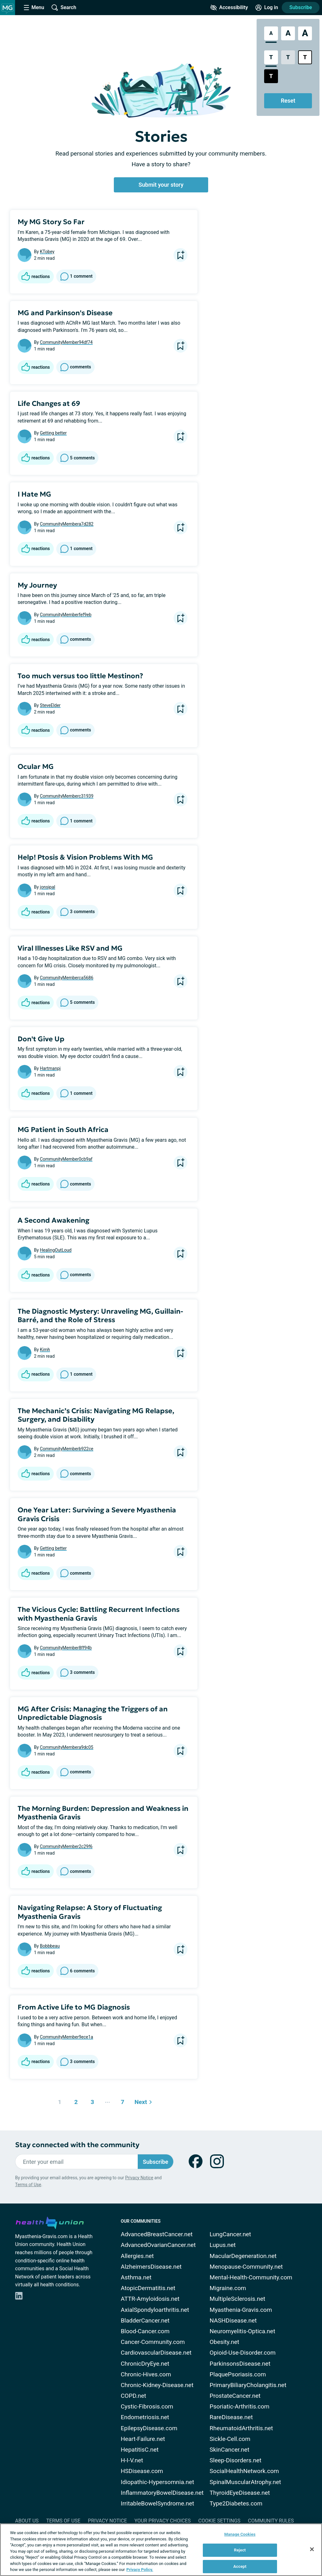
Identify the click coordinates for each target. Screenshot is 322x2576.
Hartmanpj (50, 1068)
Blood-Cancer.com (145, 2331)
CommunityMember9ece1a (66, 2036)
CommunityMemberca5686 (66, 977)
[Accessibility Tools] (229, 7)
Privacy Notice (139, 2177)
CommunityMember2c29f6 (66, 1846)
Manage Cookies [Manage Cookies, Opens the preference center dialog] (239, 2534)
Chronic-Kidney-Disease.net (157, 2385)
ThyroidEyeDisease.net (240, 2492)
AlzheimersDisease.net (151, 2266)
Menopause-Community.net (246, 2266)
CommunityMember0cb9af (66, 1159)
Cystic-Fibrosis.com (147, 2406)
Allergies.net (137, 2256)
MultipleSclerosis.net (237, 2298)
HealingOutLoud (56, 1250)
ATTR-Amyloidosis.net (150, 2298)
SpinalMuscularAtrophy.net (245, 2482)
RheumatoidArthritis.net (241, 2428)
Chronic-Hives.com (146, 2374)
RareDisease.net (231, 2417)
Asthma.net (136, 2277)
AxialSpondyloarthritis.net (155, 2309)
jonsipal (47, 887)
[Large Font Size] (288, 33)
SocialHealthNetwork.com (244, 2471)
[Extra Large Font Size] (305, 33)
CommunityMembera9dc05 (66, 1747)
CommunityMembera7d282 (66, 523)
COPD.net (133, 2395)
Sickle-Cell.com (230, 2438)
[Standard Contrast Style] (271, 57)
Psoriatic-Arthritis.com (239, 2406)
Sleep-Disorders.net (236, 2460)
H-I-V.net (132, 2460)
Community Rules (271, 2521)
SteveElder (50, 705)
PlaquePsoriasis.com (238, 2374)
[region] (161, 2549)
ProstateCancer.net (235, 2395)
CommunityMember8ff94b (66, 1647)
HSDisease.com (142, 2471)
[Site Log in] (266, 7)
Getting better (53, 432)
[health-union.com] (49, 2222)
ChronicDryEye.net (145, 2363)
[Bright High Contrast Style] (305, 57)
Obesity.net (224, 2342)
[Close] (312, 2549)
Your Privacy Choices (162, 2521)
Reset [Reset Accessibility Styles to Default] (288, 100)
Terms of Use (28, 2184)
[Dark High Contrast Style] (271, 76)
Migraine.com (228, 2288)
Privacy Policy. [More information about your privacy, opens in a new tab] (139, 2569)
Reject (240, 2550)
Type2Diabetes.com (236, 2503)
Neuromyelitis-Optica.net (242, 2331)
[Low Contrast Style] (288, 57)
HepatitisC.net (139, 2449)
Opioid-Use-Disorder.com (243, 2352)
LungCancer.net (230, 2234)
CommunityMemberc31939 (66, 796)
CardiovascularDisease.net (156, 2352)
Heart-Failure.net (143, 2438)
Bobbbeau (50, 1945)
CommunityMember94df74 (66, 342)
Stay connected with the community (77, 2145)
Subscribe (300, 7)
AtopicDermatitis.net (148, 2288)
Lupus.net (223, 2245)
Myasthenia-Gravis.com (241, 2309)
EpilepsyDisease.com (149, 2428)
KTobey (47, 251)
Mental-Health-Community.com (251, 2277)
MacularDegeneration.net (243, 2256)
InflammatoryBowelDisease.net (162, 2492)
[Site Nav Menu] (34, 7)
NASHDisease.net (233, 2320)
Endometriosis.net (145, 2417)
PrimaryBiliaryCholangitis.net (248, 2385)
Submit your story (161, 184)
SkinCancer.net (229, 2449)
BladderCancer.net (145, 2320)
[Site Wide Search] (63, 7)
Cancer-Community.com (153, 2342)
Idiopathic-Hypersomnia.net (157, 2482)
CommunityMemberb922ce (66, 1448)
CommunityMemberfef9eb (66, 614)
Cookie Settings (219, 2521)
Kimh (45, 1349)
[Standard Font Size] (271, 33)
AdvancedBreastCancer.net (157, 2234)
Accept (240, 2566)
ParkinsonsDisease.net (240, 2363)
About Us (27, 2521)
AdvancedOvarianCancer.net (158, 2245)
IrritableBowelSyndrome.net (157, 2503)
